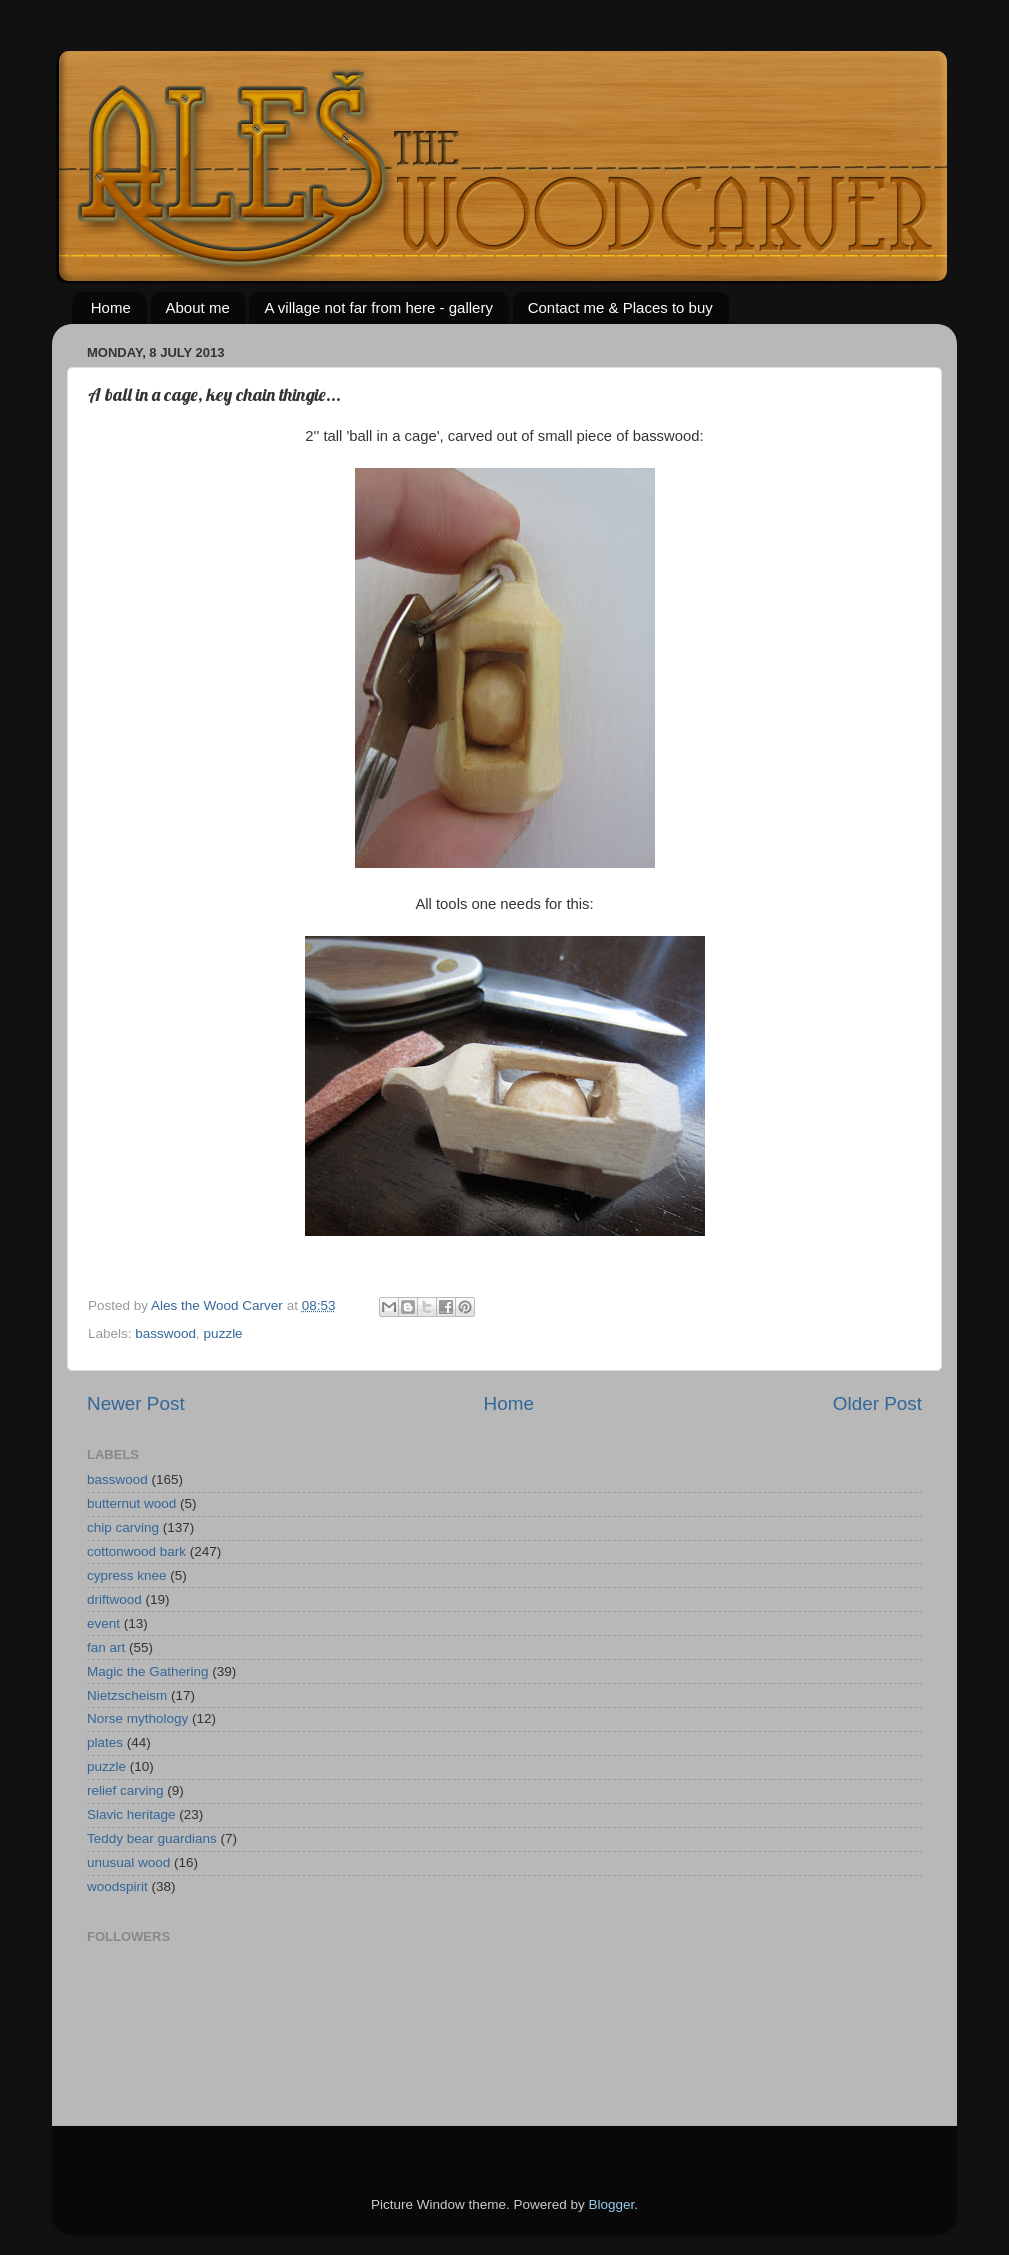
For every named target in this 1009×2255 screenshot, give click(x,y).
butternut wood (131, 1503)
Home (111, 307)
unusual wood (128, 1862)
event (103, 1623)
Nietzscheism (127, 1695)
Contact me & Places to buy (620, 307)
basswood (165, 1333)
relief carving (125, 1790)
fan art (106, 1647)
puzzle (223, 1333)
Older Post (877, 1403)
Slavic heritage (131, 1814)
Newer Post (136, 1403)
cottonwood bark (136, 1551)
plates (105, 1742)
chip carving (123, 1527)
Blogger (612, 2204)
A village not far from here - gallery (378, 307)
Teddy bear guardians (152, 1838)
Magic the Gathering (148, 1671)
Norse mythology (137, 1718)
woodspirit (117, 1886)
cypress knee (127, 1575)
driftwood (114, 1599)
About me (198, 307)
